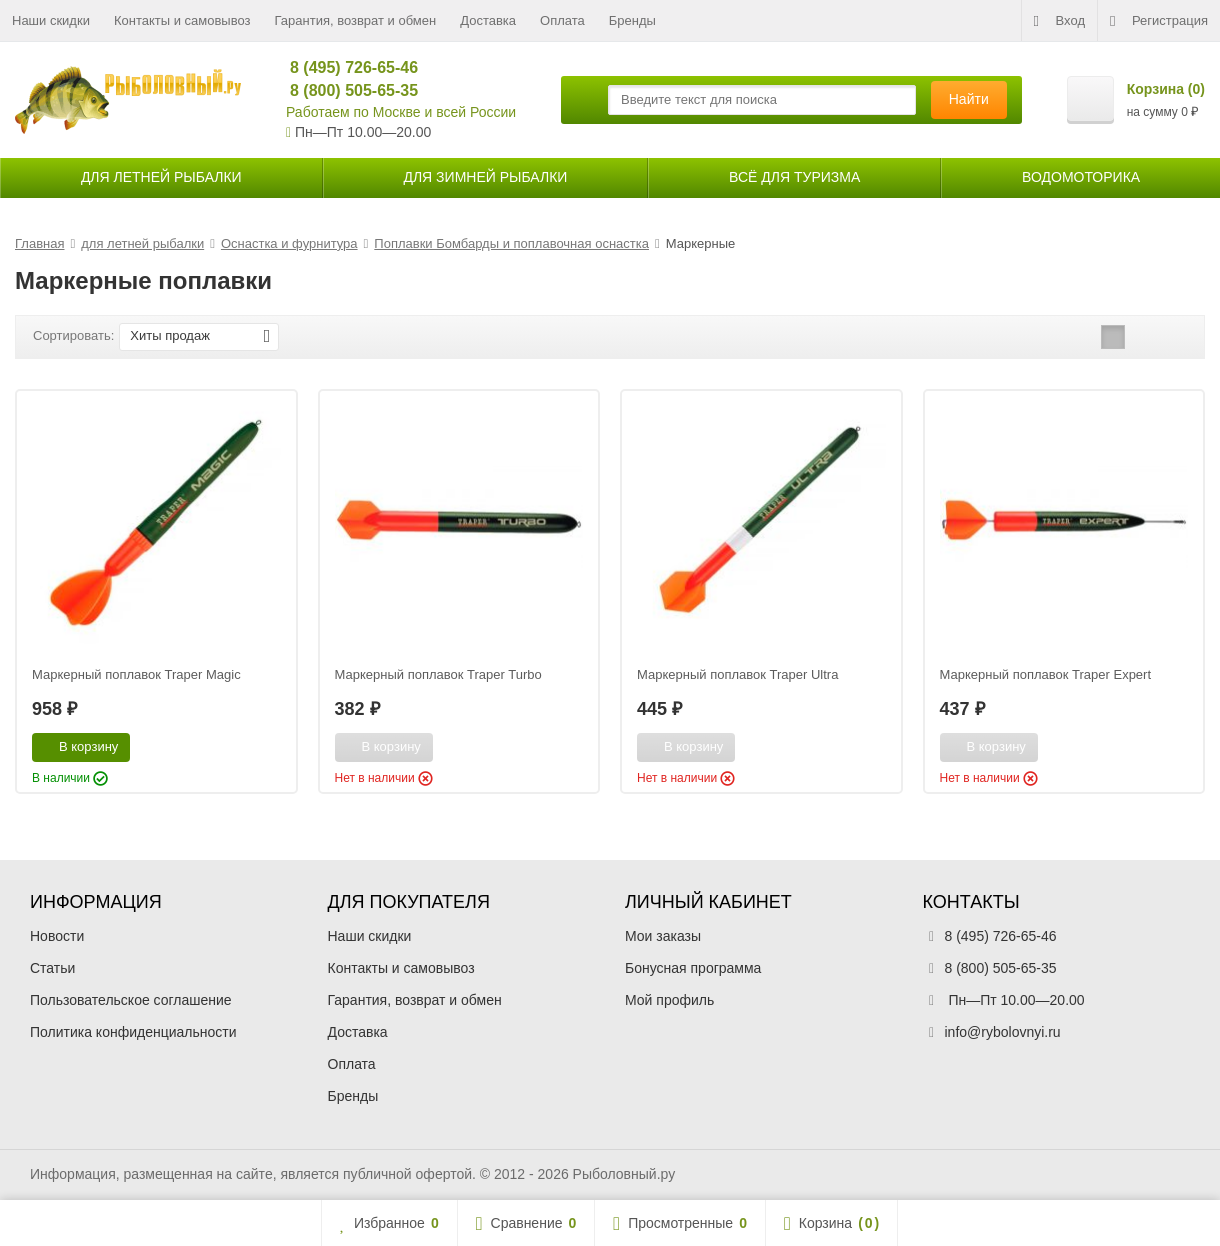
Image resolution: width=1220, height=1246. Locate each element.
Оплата (562, 20)
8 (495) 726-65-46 (345, 67)
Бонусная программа (693, 968)
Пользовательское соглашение (131, 1000)
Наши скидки (51, 20)
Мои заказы (663, 936)
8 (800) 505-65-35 (345, 90)
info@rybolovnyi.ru (1003, 1032)
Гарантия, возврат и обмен (356, 20)
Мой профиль (669, 1000)
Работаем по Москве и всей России (401, 112)
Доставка (488, 20)
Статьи (52, 968)
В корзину (77, 746)
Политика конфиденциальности (133, 1032)
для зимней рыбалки (485, 177)
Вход (1059, 21)
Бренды (632, 20)
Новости (57, 936)
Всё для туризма (794, 177)
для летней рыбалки (161, 177)
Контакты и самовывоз (182, 20)
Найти (969, 99)
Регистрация (1159, 21)
